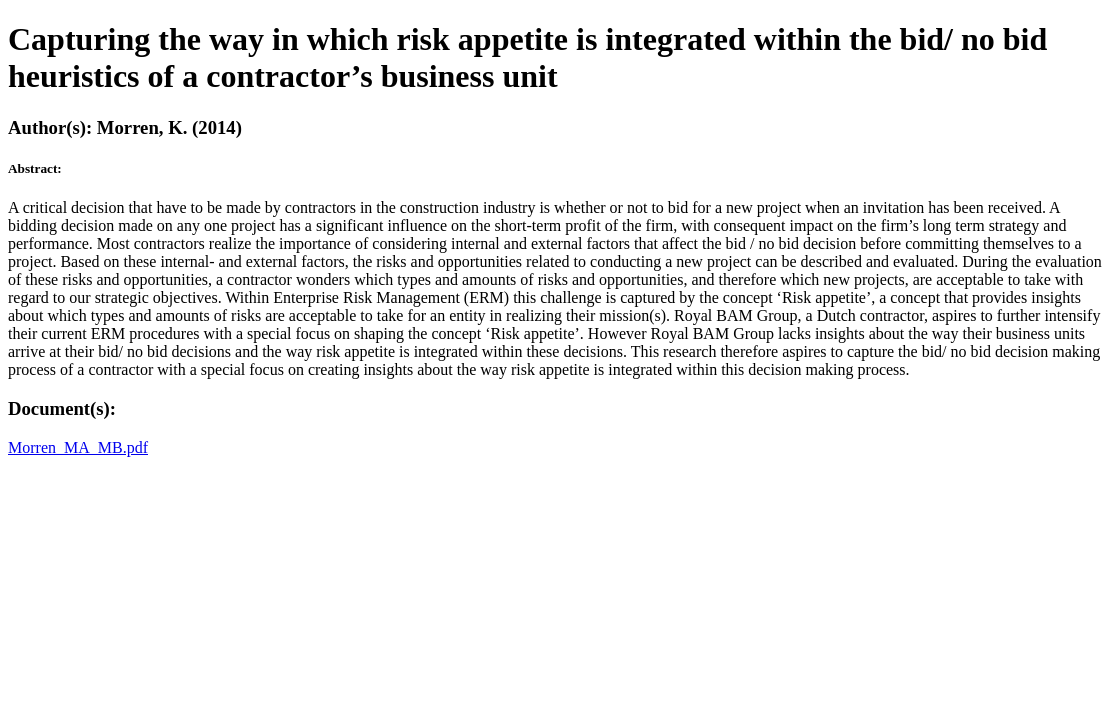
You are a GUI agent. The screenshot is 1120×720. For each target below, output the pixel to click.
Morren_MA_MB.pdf (78, 447)
